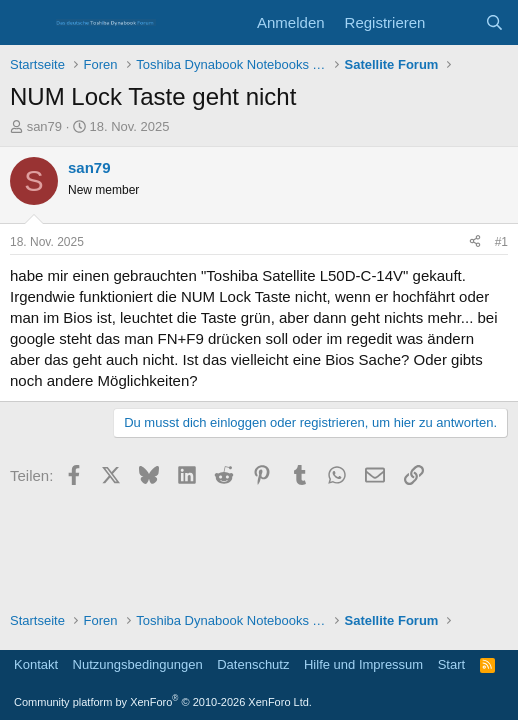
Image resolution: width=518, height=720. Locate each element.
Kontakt (36, 664)
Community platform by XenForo (163, 702)
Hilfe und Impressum (363, 664)
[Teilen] (475, 242)
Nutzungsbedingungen (138, 664)
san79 (44, 126)
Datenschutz (253, 664)
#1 (501, 242)
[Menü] (27, 23)
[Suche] (494, 22)
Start (451, 664)
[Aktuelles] (454, 22)
